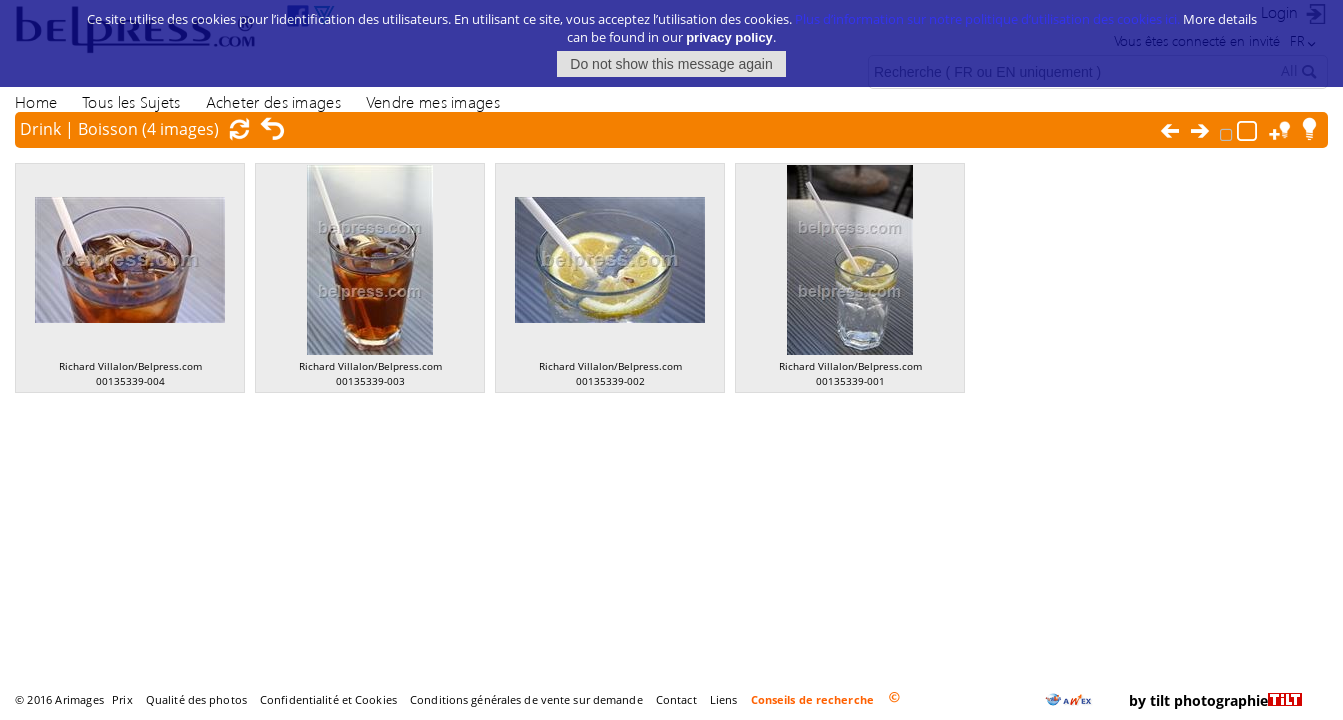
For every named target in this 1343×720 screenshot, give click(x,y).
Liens (724, 699)
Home (36, 101)
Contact (676, 699)
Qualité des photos (196, 699)
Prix (122, 699)
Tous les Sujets (131, 101)
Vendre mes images (433, 101)
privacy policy (729, 28)
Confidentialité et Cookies (328, 699)
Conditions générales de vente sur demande (526, 699)
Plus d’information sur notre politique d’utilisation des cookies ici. (987, 10)
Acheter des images (273, 101)
